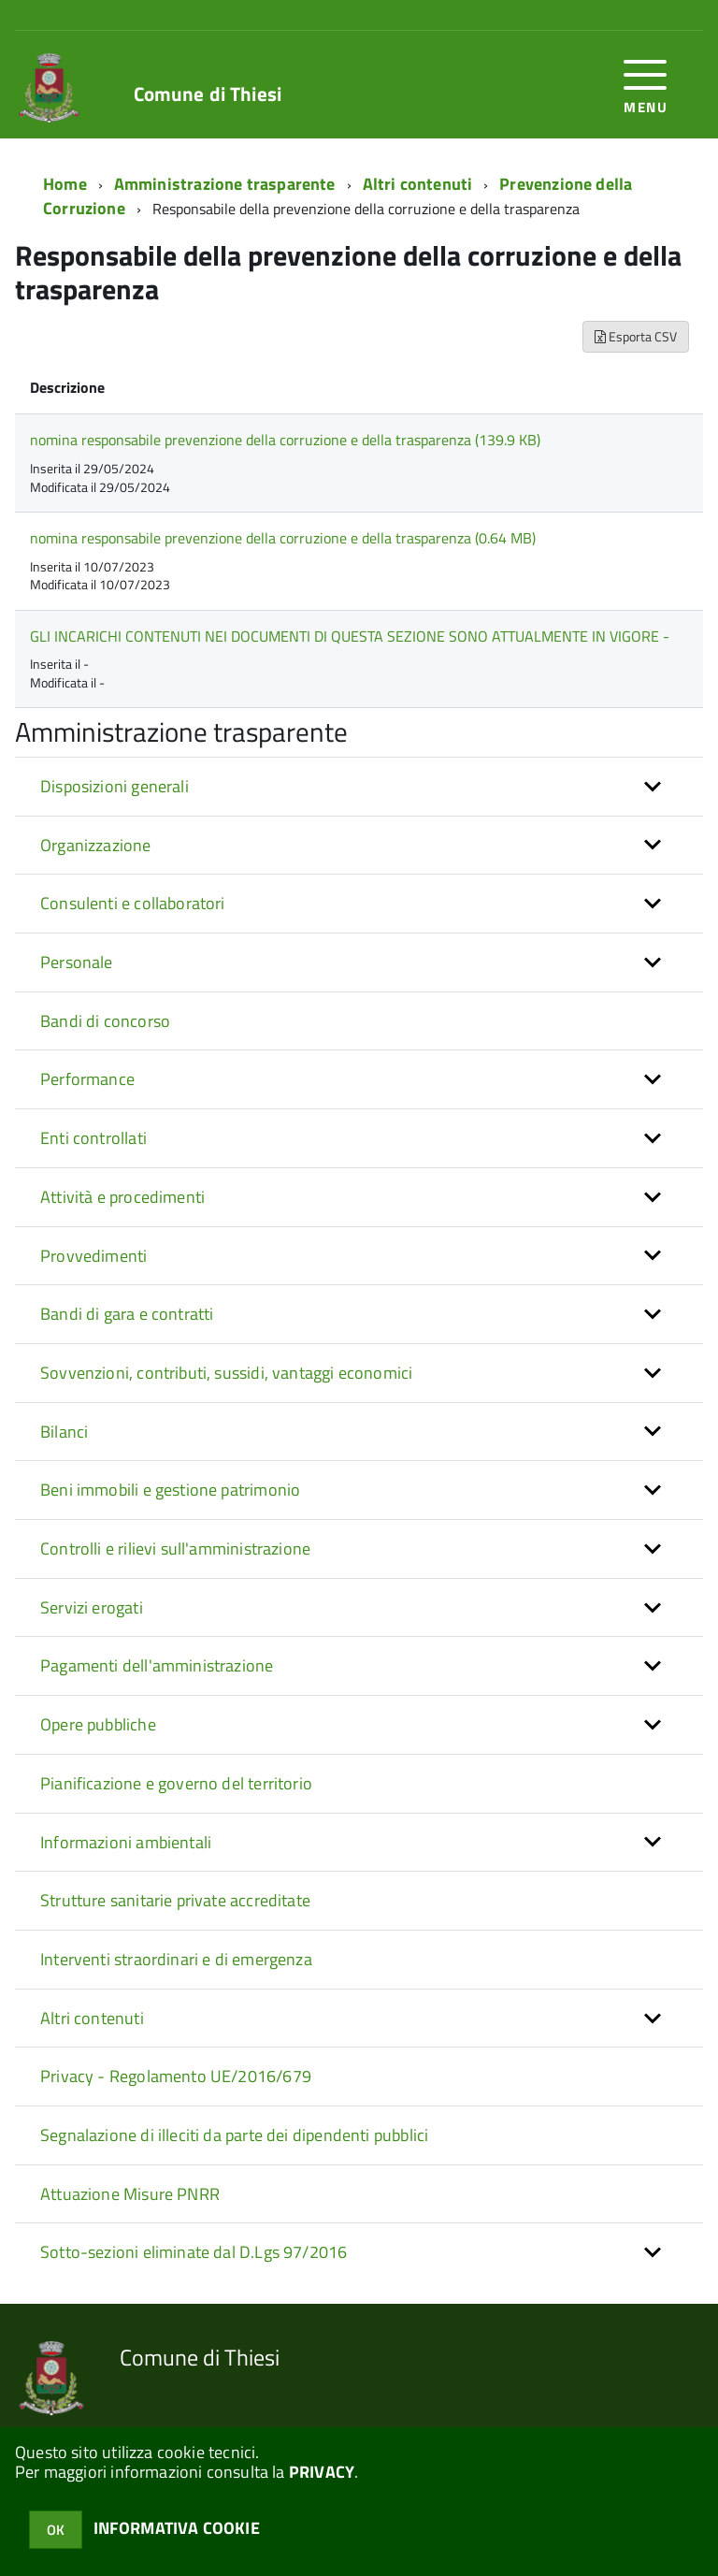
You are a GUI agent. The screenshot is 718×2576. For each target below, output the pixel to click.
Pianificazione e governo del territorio (176, 1783)
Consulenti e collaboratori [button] (132, 903)
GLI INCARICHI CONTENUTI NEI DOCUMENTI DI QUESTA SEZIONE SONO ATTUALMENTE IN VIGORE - (349, 636)
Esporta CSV (636, 336)
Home (65, 183)
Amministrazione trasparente (225, 183)
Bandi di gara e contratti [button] (127, 1313)
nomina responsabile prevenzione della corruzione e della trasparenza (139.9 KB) (285, 439)
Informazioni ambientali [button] (125, 1842)
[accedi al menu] (646, 84)
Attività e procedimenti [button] (122, 1196)
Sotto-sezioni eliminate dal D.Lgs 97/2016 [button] (193, 2252)
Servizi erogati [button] (91, 1607)
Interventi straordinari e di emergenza (176, 1959)
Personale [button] (76, 962)
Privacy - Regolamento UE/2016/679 (175, 2076)
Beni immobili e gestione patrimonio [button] (170, 1489)
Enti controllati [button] (93, 1138)
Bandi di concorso (105, 1021)
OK (56, 2529)
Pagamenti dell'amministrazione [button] (156, 1665)
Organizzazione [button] (95, 845)
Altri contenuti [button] (92, 2018)
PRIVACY (321, 2471)
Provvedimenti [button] (93, 1255)
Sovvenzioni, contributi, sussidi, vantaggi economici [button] (226, 1372)
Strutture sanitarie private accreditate (175, 1900)
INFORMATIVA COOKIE (176, 2527)
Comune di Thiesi (207, 94)
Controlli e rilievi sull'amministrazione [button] (175, 1548)
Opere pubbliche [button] (98, 1724)
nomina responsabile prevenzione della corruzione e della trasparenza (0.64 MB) (283, 538)
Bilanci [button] (64, 1431)
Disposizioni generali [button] (114, 786)
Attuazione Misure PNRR (130, 2194)
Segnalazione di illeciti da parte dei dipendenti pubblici (234, 2135)
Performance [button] (87, 1079)
